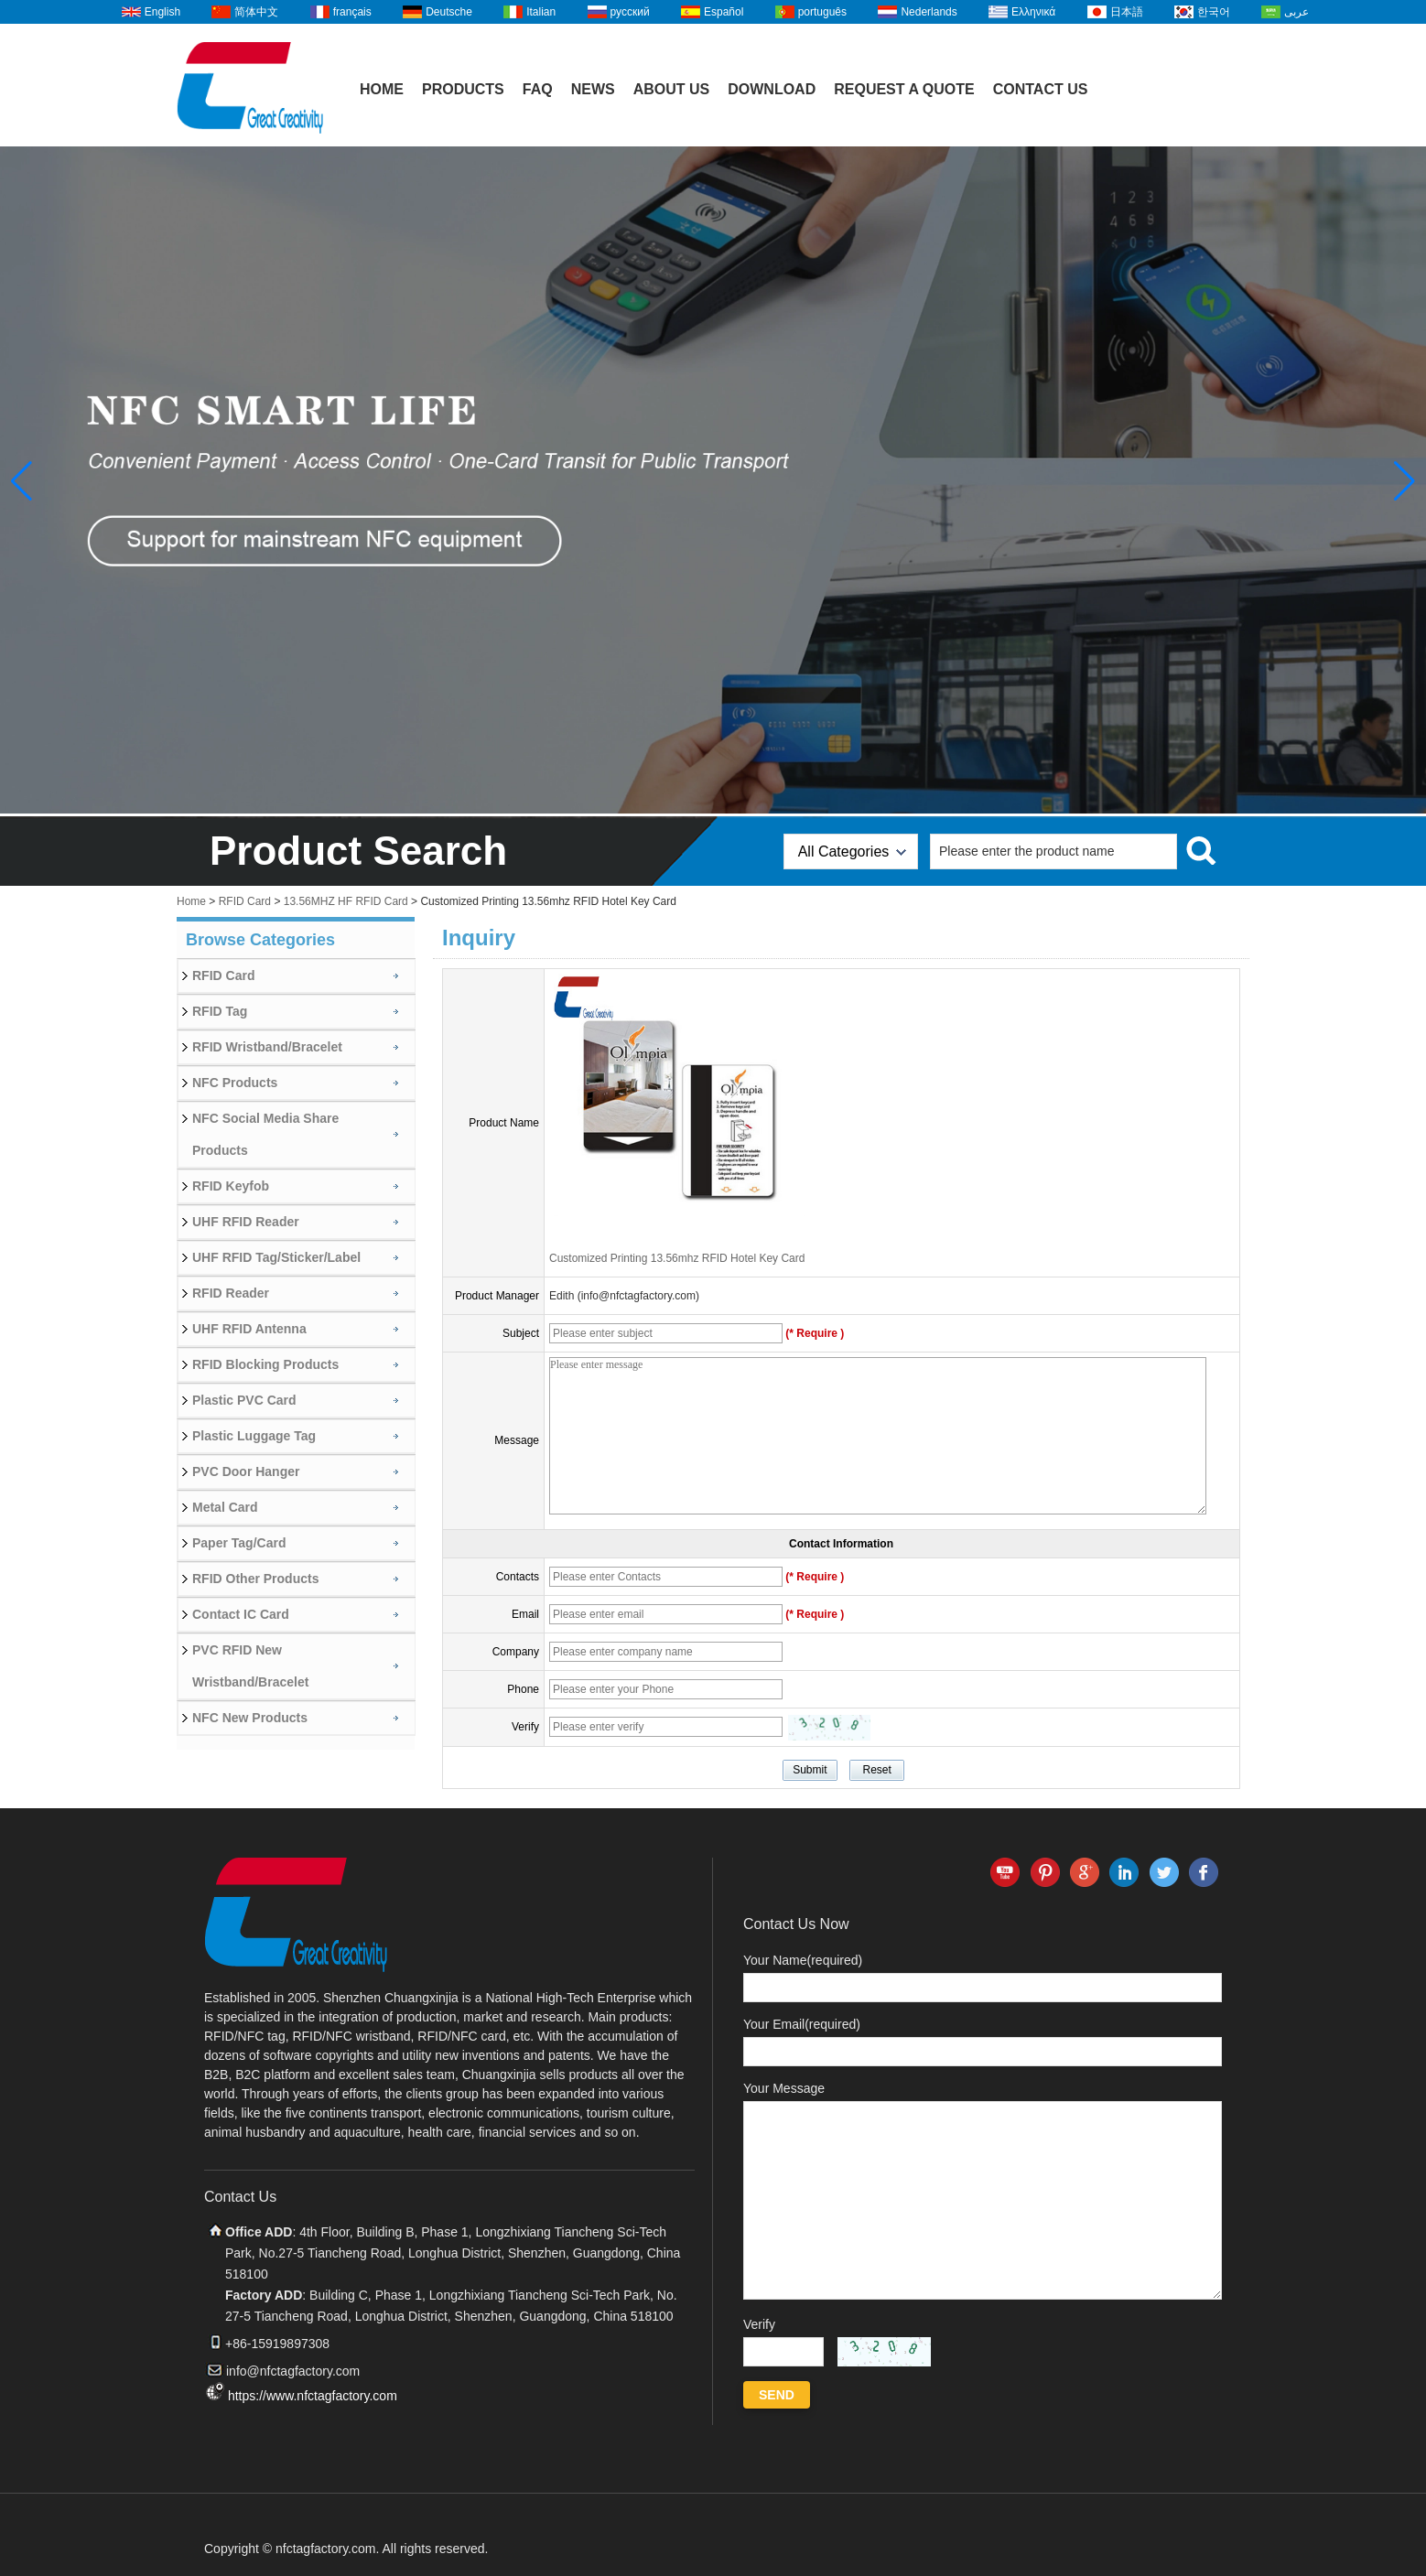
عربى (1296, 11)
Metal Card (225, 1507)
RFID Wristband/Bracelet (267, 1047)
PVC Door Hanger (245, 1471)
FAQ (538, 89)
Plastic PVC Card (244, 1400)
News (593, 89)
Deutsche (449, 11)
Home (382, 89)
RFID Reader (230, 1293)
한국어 (1213, 11)
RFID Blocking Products (265, 1364)
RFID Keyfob (230, 1186)
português (822, 11)
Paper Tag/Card (239, 1543)
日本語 (1126, 11)
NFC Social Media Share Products (265, 1134)
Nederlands (928, 11)
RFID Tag (219, 1011)
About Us (671, 89)
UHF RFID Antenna (249, 1328)
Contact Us (1040, 89)
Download (772, 89)
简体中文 (256, 11)
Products (463, 89)
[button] (1404, 481)
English (162, 11)
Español (723, 11)
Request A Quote (904, 89)
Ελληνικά (1033, 11)
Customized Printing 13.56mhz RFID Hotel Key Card (677, 1258)
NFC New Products (250, 1717)
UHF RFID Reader (245, 1221)
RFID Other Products (255, 1578)
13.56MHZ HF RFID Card (346, 901)
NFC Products (234, 1082)
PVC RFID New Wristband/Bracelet (250, 1666)
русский (630, 11)
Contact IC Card (240, 1614)
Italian (541, 11)
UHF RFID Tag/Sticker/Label (276, 1257)
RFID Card (245, 901)
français (352, 11)
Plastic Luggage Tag (254, 1435)
